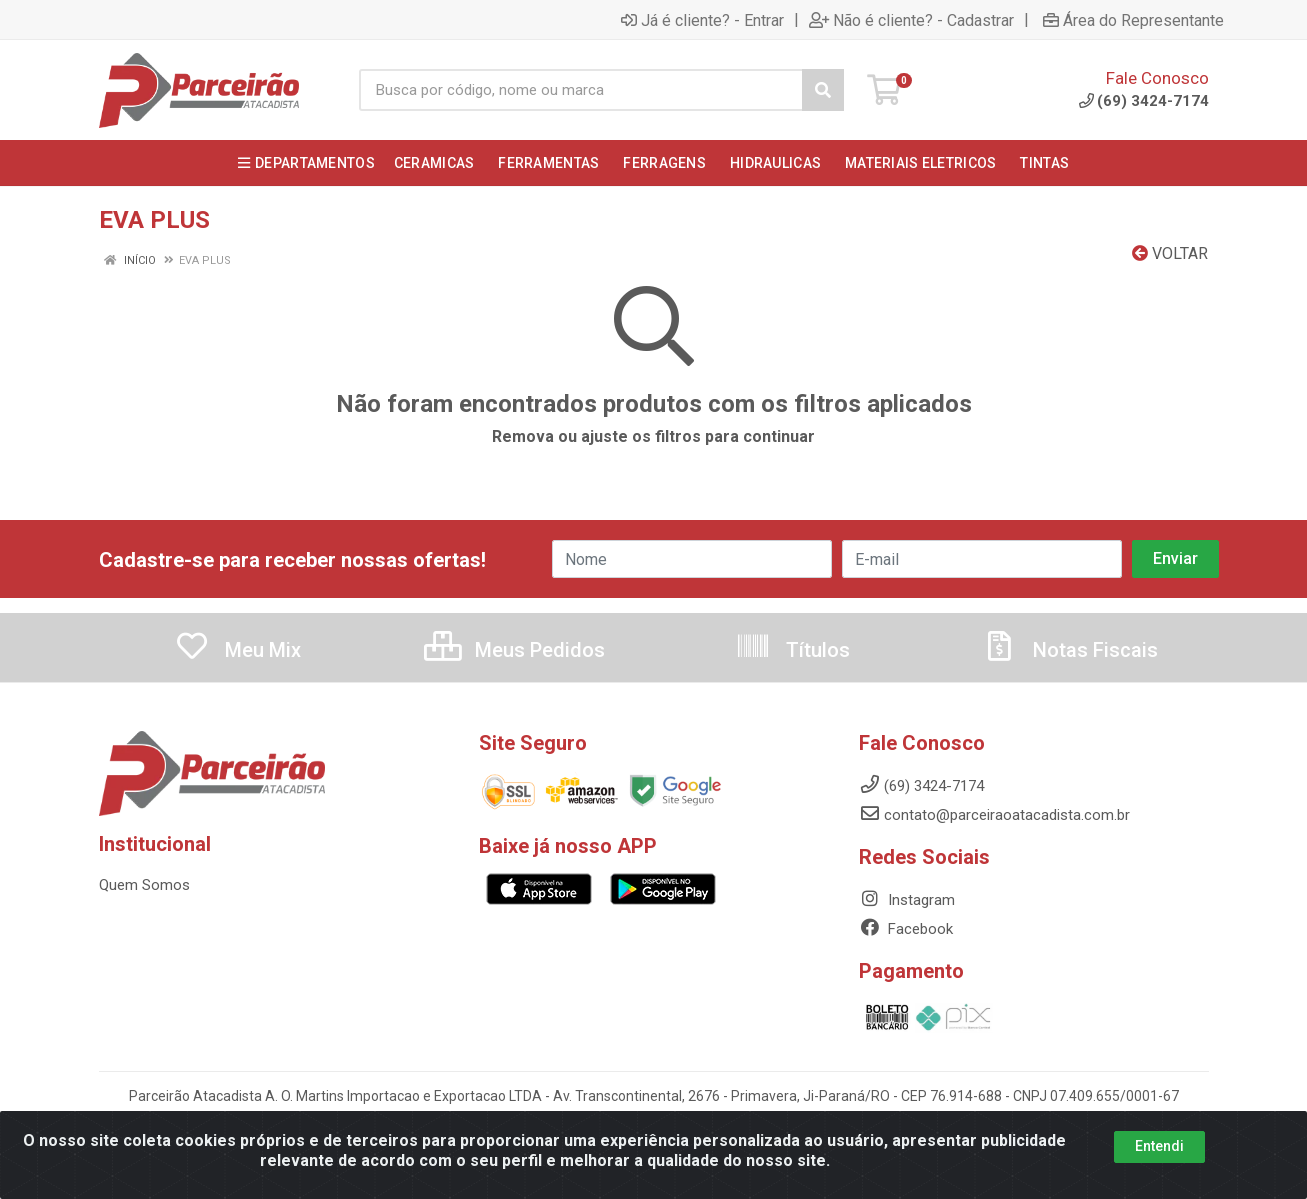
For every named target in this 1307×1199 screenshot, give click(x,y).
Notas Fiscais (1070, 650)
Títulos (792, 650)
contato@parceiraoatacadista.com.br (994, 815)
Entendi (1159, 1146)
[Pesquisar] (823, 90)
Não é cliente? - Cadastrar (911, 20)
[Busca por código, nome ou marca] (581, 90)
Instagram (907, 900)
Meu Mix (237, 650)
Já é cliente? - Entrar (702, 20)
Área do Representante (1133, 20)
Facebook (906, 929)
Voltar (1170, 253)
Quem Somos (144, 885)
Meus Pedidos (514, 650)
